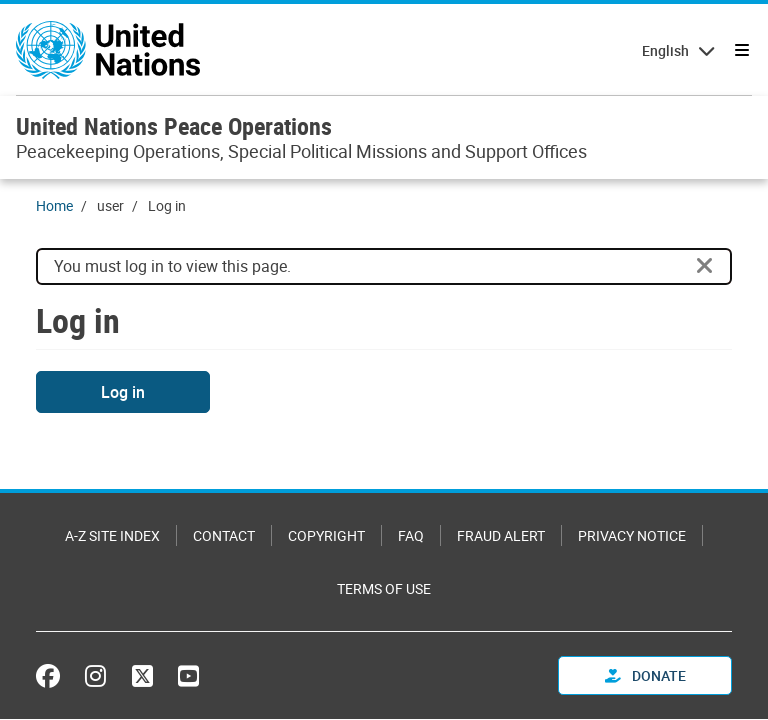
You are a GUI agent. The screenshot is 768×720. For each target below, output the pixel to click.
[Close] (705, 266)
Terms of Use (384, 588)
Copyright (326, 535)
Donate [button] (645, 675)
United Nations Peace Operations (174, 126)
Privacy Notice (632, 535)
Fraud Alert (501, 535)
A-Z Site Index (112, 535)
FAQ (411, 535)
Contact (224, 535)
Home (54, 205)
